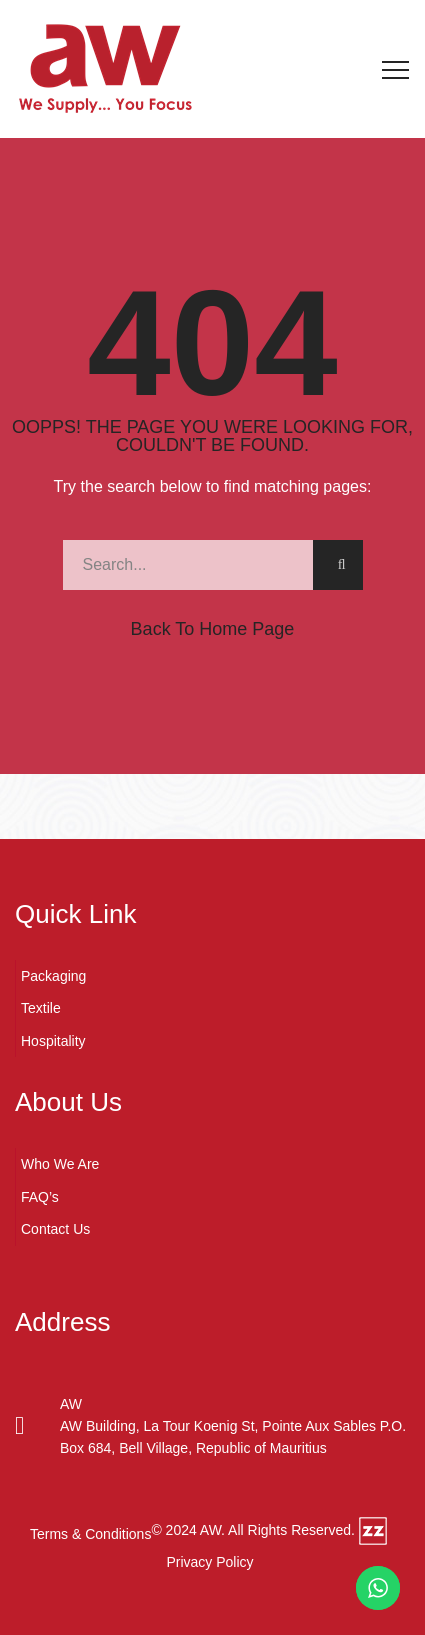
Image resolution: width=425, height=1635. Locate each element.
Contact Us (55, 1229)
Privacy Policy (209, 1562)
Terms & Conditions (90, 1534)
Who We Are (60, 1164)
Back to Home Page (213, 629)
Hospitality (53, 1041)
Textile (41, 1008)
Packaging (53, 976)
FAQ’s (40, 1197)
